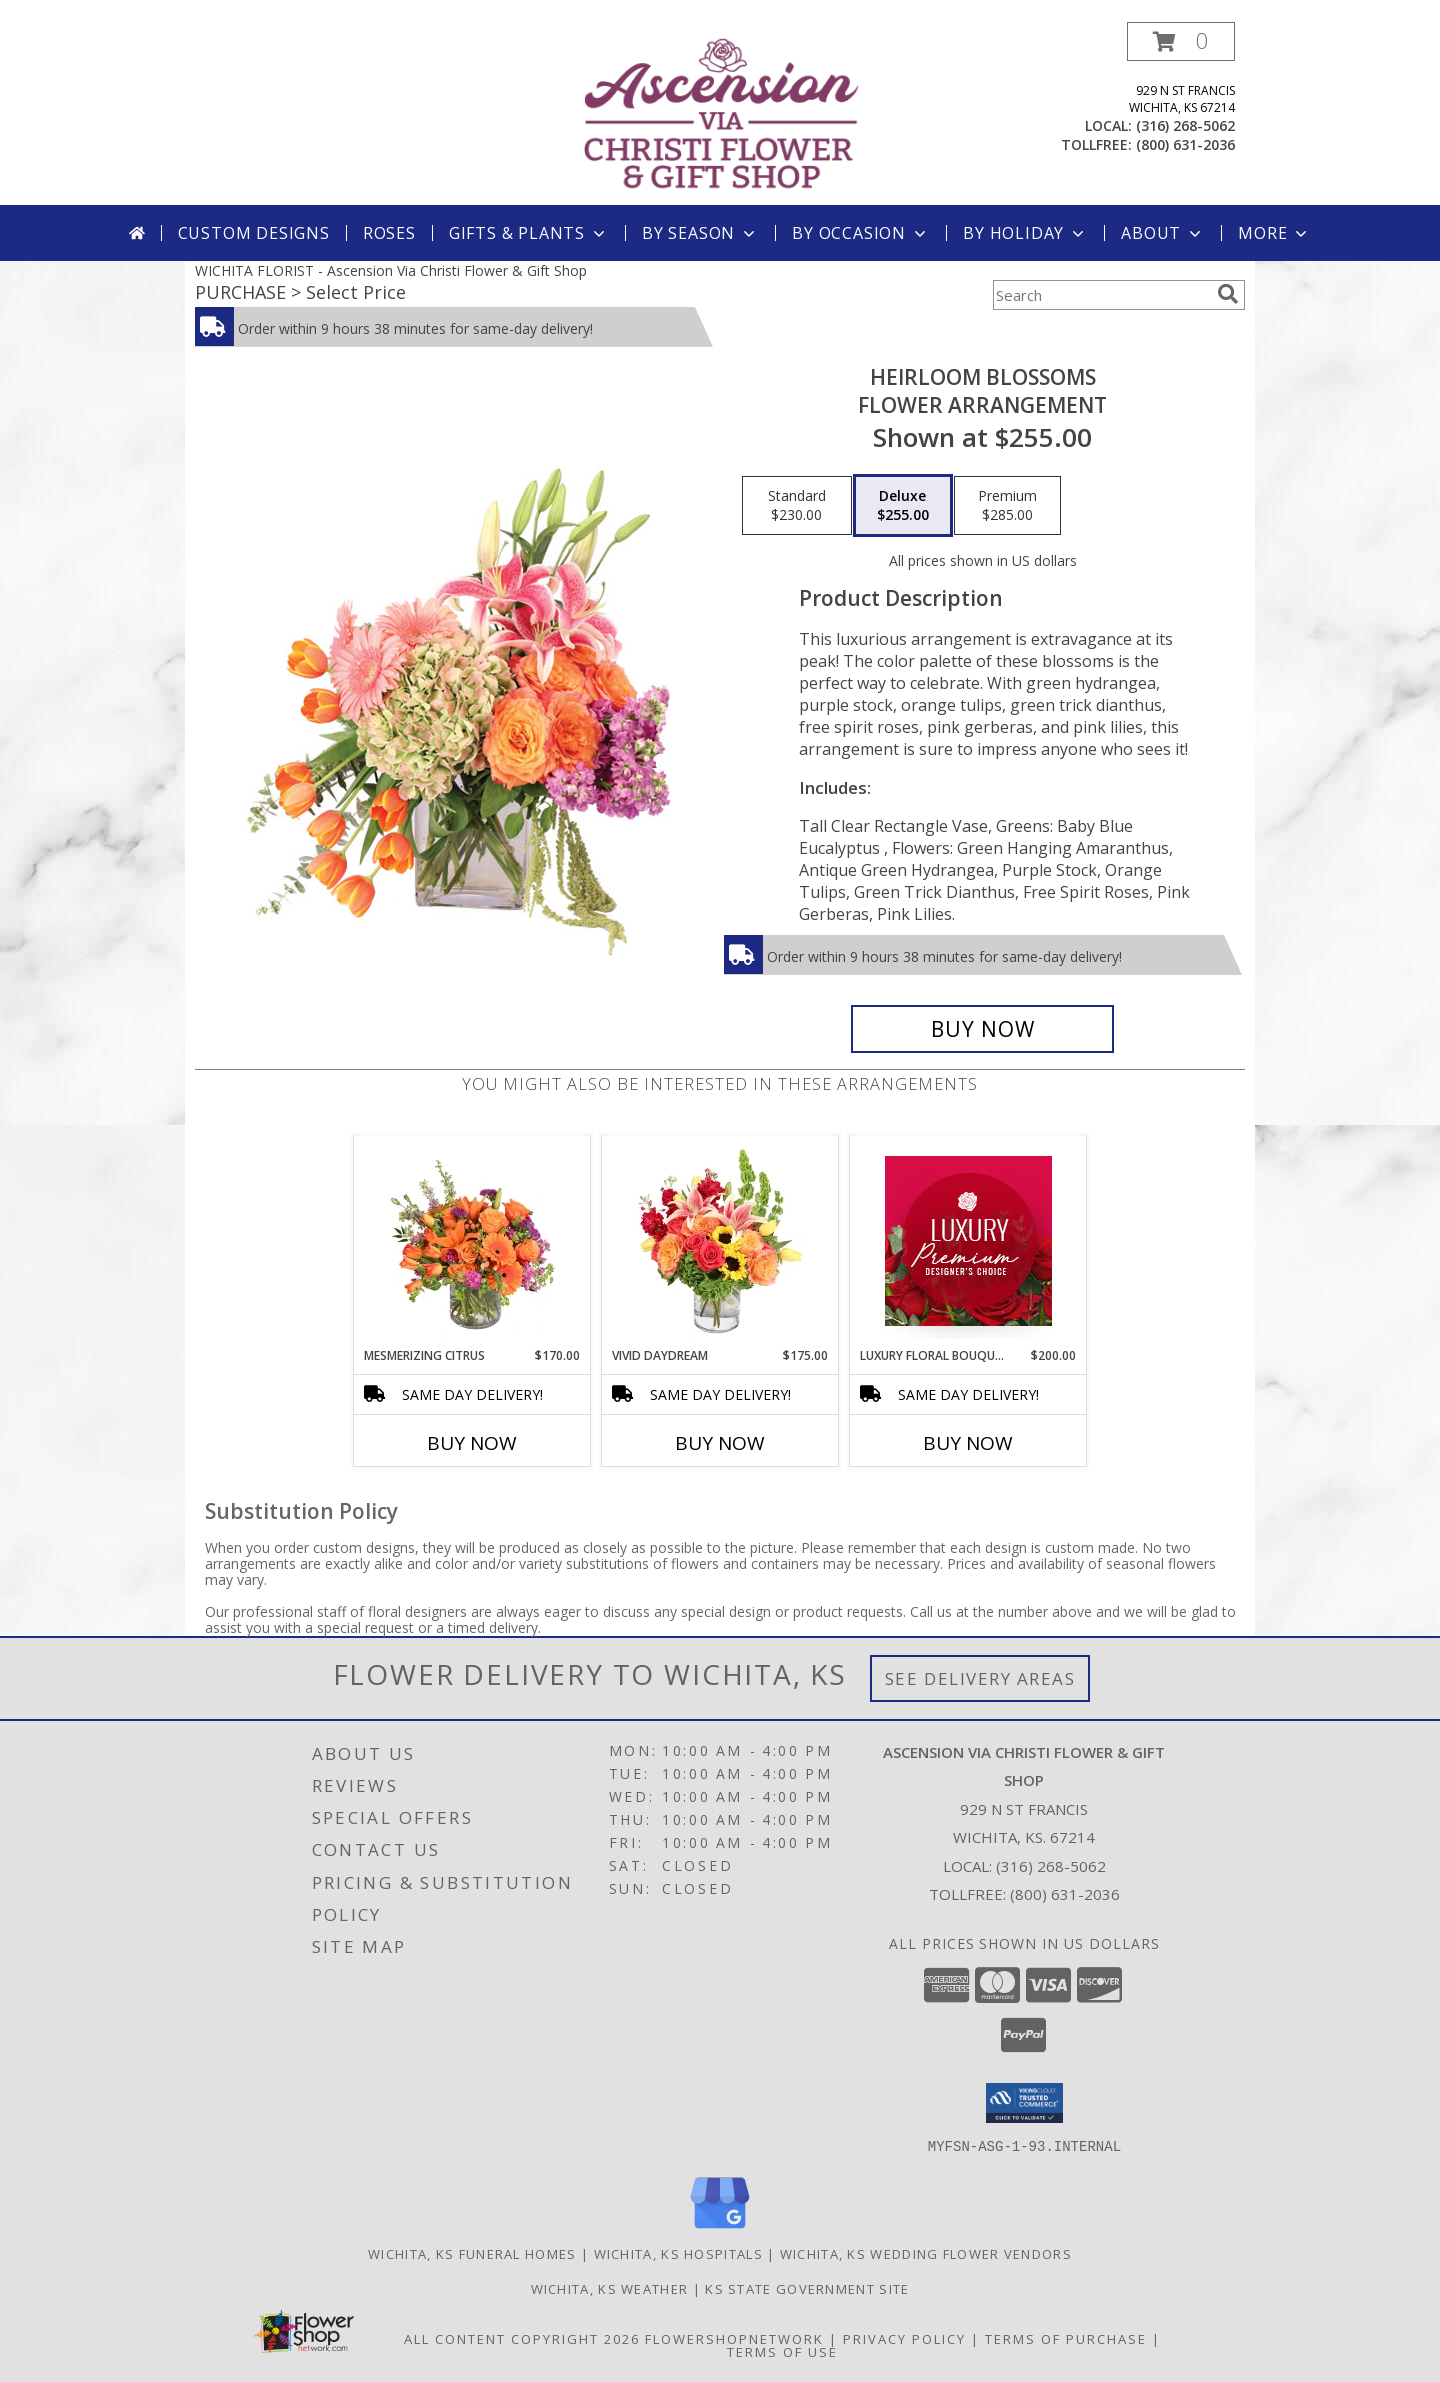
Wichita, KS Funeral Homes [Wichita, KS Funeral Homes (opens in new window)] (472, 2253)
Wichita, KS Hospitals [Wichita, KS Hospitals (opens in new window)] (678, 2253)
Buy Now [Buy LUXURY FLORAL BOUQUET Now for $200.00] (968, 1443)
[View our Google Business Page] (720, 2228)
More (1274, 233)
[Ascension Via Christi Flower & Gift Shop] (722, 113)
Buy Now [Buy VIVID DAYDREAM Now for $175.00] (720, 1443)
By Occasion (861, 233)
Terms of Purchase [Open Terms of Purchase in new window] (1066, 2338)
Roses (389, 233)
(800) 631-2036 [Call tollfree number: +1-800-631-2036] (1185, 144)
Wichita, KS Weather (610, 2288)
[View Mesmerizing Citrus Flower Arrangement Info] (472, 1241)
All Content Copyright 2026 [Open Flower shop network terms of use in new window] (522, 2338)
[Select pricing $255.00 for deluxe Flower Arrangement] (903, 506)
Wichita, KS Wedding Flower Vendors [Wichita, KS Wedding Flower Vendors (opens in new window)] (926, 2253)
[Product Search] (1101, 295)
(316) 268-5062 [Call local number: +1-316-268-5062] (1185, 125)
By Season (700, 233)
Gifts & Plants (529, 233)
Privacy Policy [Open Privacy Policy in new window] (904, 2338)
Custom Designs (254, 233)
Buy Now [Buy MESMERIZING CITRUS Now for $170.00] (472, 1443)
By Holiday (1025, 233)
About (1163, 233)
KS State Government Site (807, 2288)
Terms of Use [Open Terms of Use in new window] (782, 2351)
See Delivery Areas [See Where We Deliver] (980, 1678)
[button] (1181, 41)
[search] (1228, 294)
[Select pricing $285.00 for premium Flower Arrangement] (1007, 506)
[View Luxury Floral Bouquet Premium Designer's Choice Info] (968, 1241)
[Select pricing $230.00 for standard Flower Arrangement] (797, 506)
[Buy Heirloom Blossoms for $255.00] (982, 1029)
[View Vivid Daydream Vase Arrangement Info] (720, 1241)
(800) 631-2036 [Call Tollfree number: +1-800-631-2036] (1065, 1894)
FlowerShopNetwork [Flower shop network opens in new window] (734, 2338)
